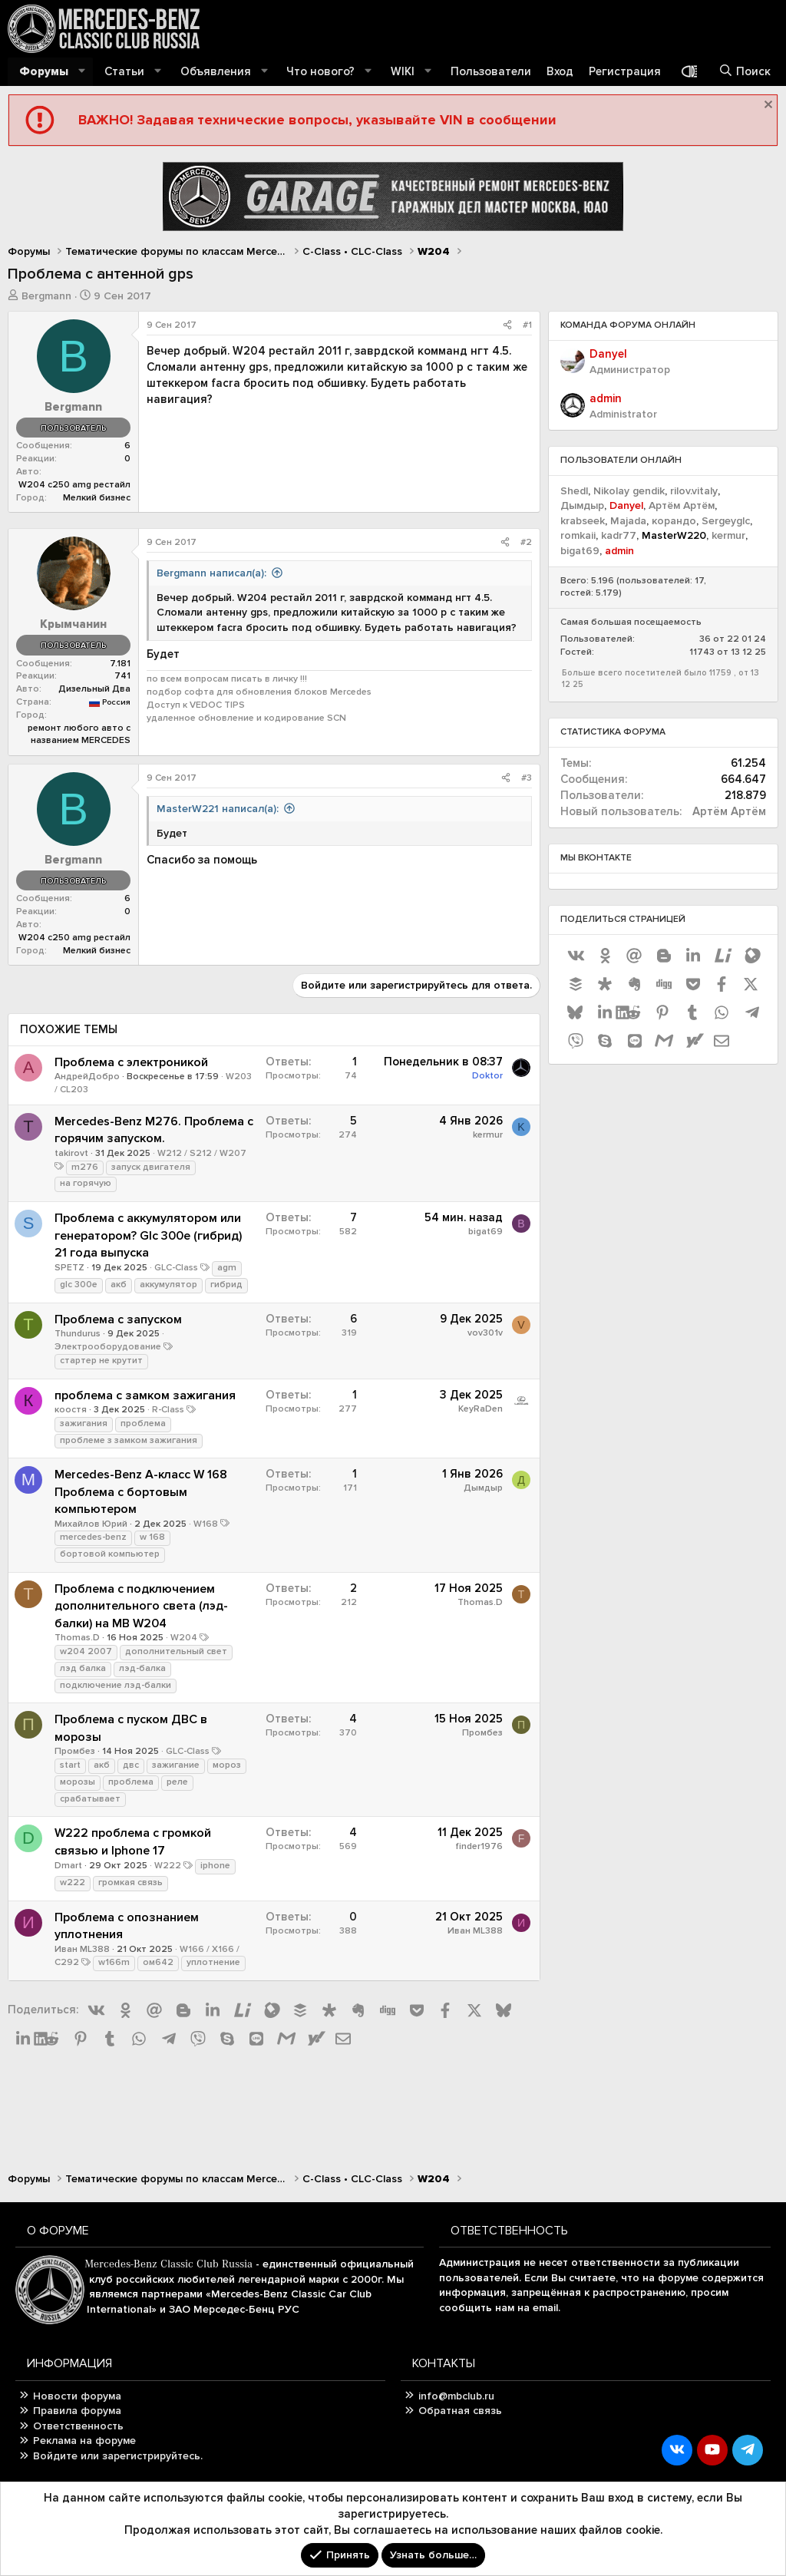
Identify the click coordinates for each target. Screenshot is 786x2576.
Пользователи (491, 71)
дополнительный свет (176, 1651)
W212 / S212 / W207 (201, 1153)
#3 (526, 778)
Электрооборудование (107, 1346)
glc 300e (78, 1284)
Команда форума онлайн (627, 325)
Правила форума (77, 2410)
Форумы (43, 71)
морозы (77, 1782)
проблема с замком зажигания (145, 1395)
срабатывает (90, 1799)
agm (226, 1267)
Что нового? (320, 71)
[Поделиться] (507, 326)
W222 (167, 1865)
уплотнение (213, 1962)
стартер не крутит (101, 1360)
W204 (183, 1637)
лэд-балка (142, 1668)
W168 (205, 1524)
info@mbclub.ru (456, 2396)
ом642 (158, 1962)
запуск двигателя (150, 1167)
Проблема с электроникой (131, 1062)
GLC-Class (176, 1267)
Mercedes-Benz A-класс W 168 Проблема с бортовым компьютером (140, 1492)
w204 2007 (86, 1651)
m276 (84, 1167)
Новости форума (77, 2396)
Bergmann (46, 295)
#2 (526, 542)
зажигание (176, 1765)
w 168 (152, 1537)
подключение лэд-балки (115, 1685)
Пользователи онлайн (621, 460)
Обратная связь (460, 2410)
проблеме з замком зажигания (128, 1440)
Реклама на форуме (84, 2440)
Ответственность (78, 2425)
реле (177, 1782)
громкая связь (130, 1882)
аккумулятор (168, 1284)
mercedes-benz (93, 1537)
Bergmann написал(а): (211, 573)
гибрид (226, 1284)
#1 (527, 325)
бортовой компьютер (110, 1554)
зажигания (83, 1423)
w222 (72, 1882)
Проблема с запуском (118, 1319)
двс (131, 1765)
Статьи (124, 71)
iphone (215, 1865)
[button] (82, 72)
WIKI (402, 71)
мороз (227, 1765)
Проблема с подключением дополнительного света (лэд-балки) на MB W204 (141, 1606)
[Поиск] (744, 72)
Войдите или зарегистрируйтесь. (118, 2455)
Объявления (215, 71)
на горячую (85, 1183)
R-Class (168, 1409)
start (70, 1765)
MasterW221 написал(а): (218, 808)
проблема (143, 1423)
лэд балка (83, 1668)
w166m (114, 1962)
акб (119, 1284)
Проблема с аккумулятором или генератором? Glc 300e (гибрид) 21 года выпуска (148, 1235)
